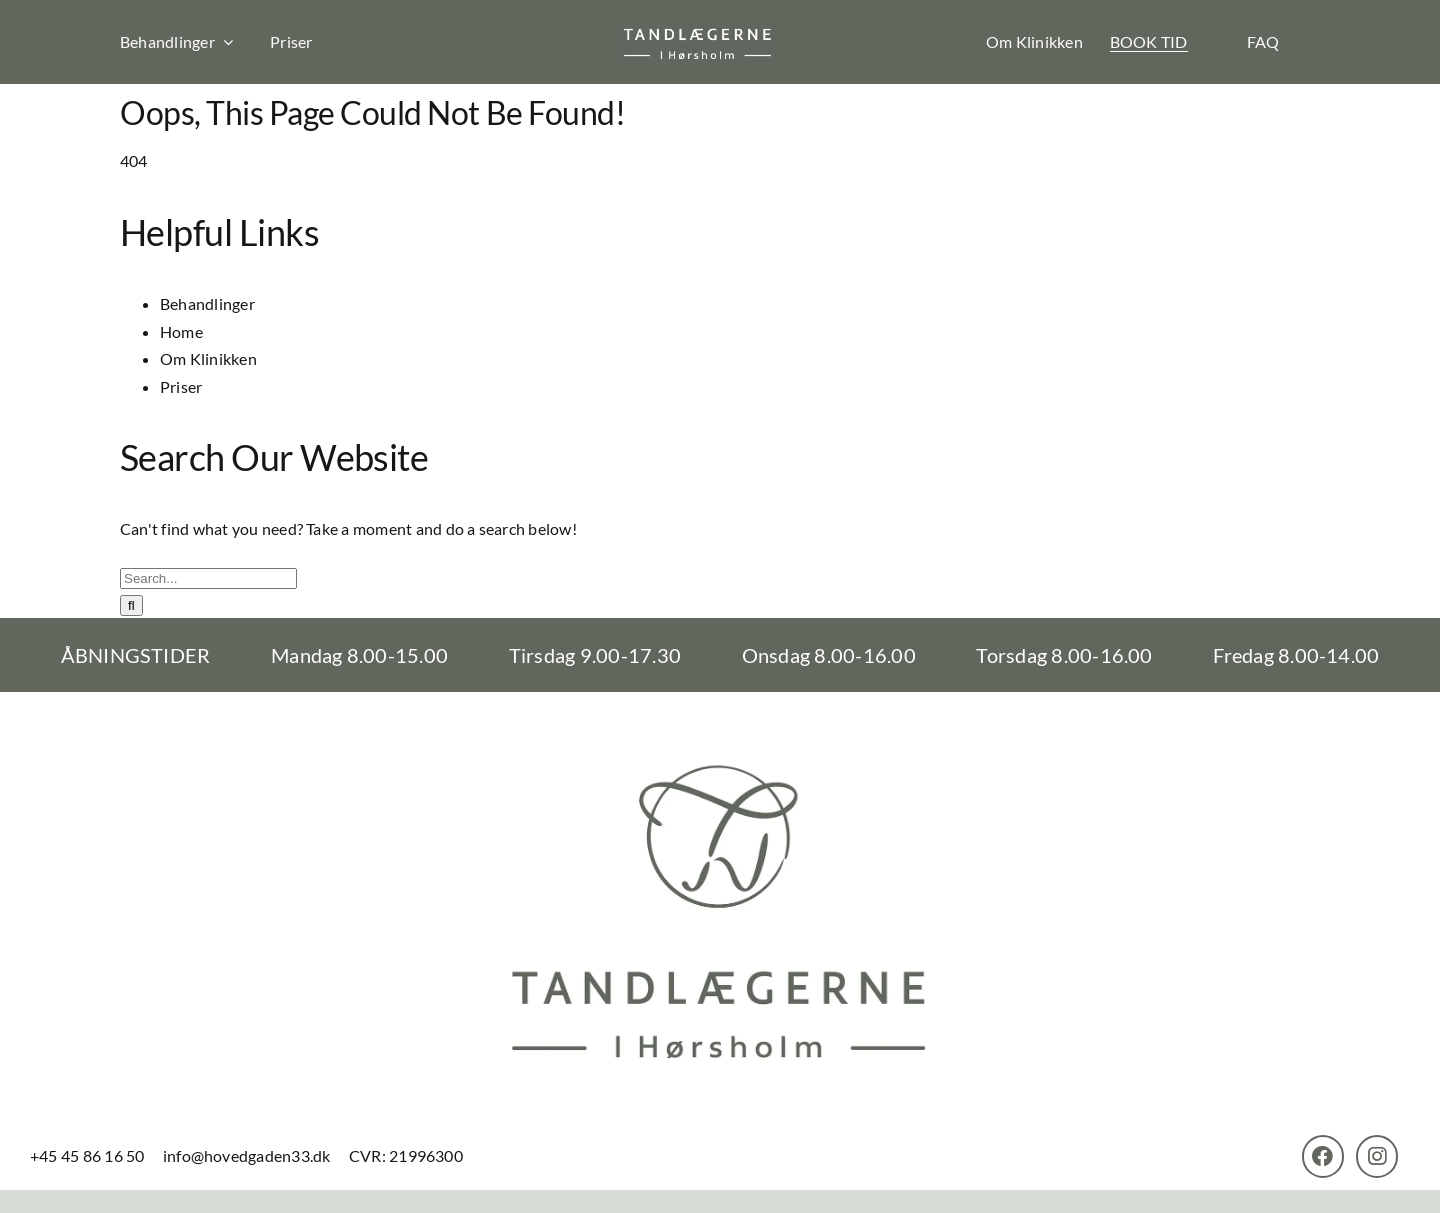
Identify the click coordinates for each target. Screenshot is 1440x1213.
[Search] (131, 605)
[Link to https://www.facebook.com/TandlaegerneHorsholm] (1323, 1156)
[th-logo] (698, 31)
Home (181, 331)
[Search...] (208, 578)
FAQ (1263, 41)
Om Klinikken (1034, 41)
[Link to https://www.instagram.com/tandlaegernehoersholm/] (1377, 1156)
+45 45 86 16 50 (89, 1155)
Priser (291, 41)
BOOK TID (1149, 41)
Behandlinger (207, 303)
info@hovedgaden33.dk (247, 1155)
